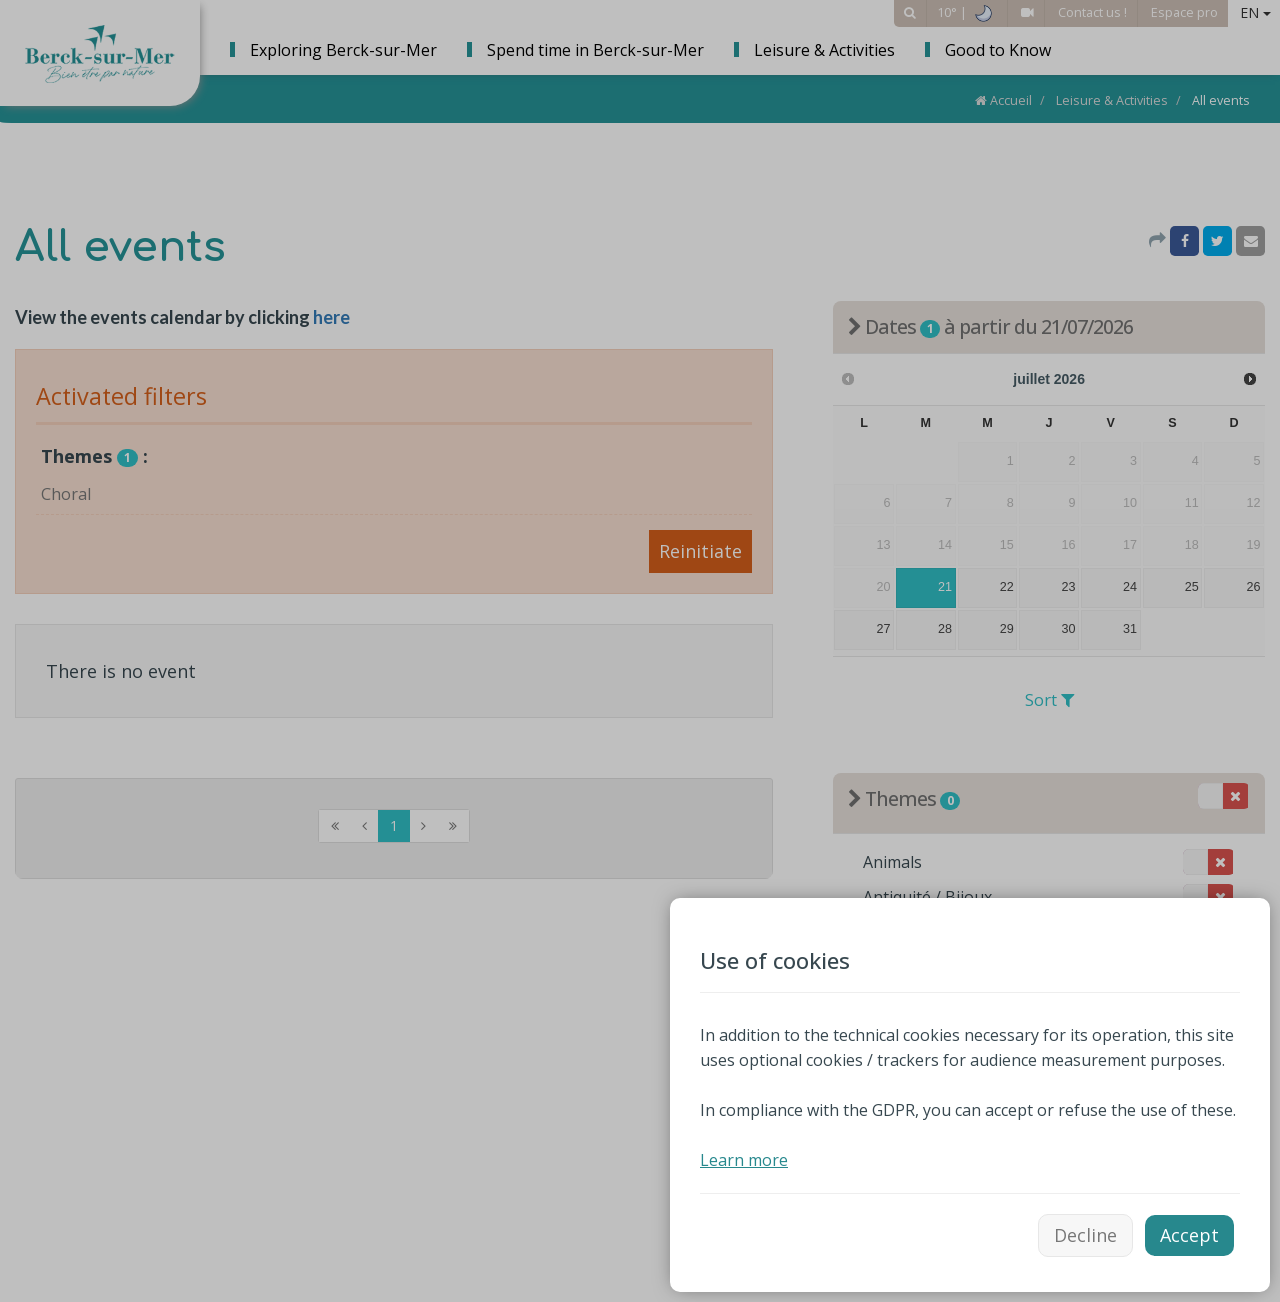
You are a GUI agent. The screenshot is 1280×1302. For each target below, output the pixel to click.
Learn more (744, 1160)
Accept (1189, 1235)
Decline (1085, 1235)
